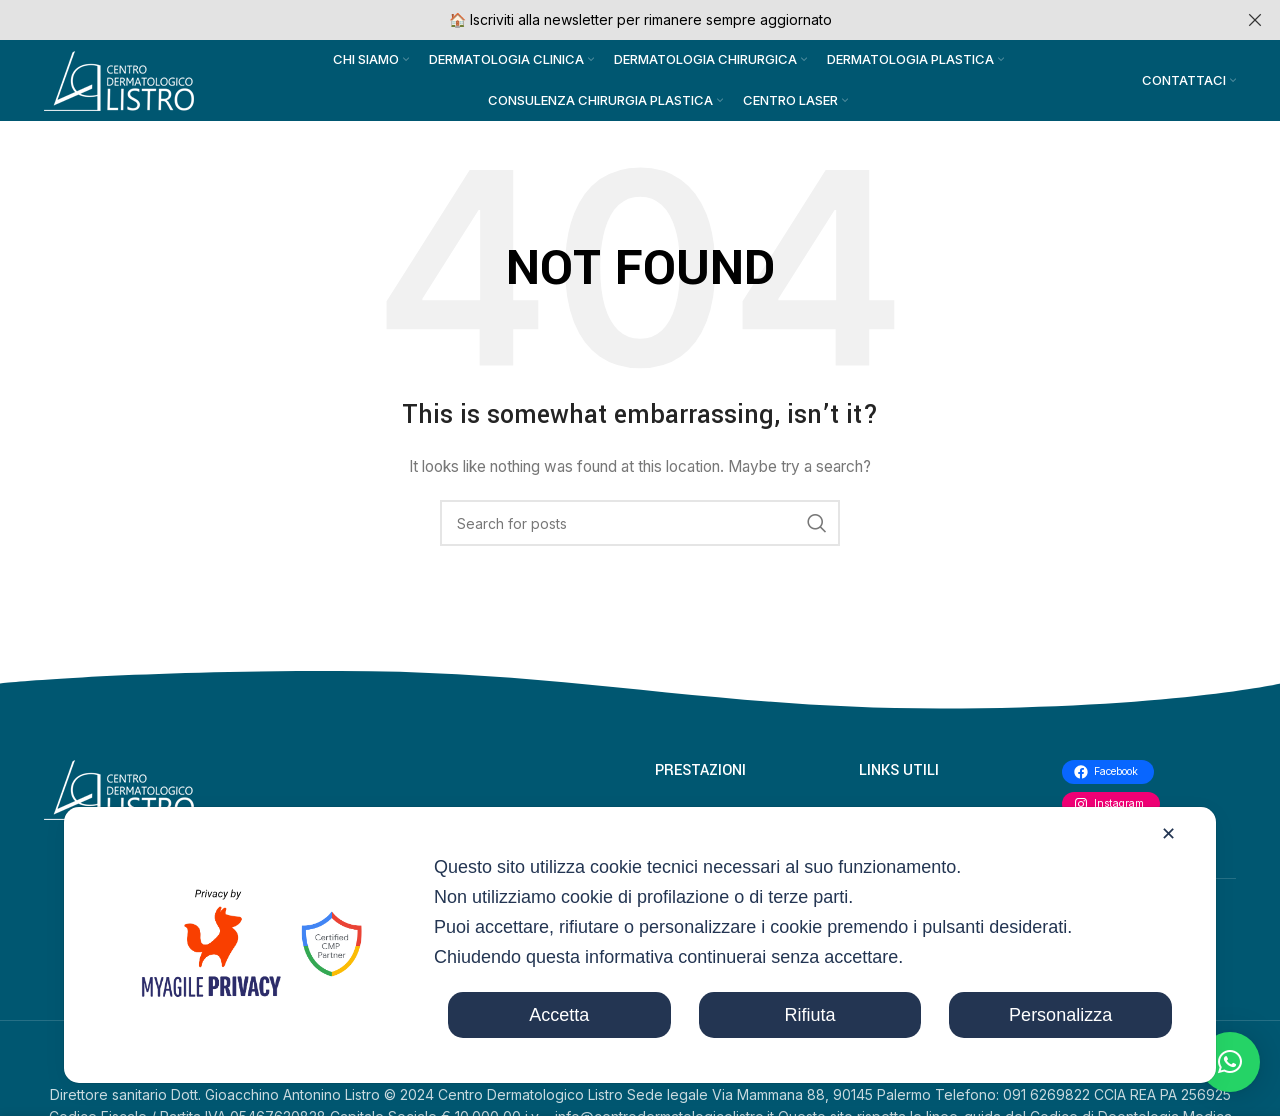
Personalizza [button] (1060, 1015)
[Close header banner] (1255, 20)
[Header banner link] (610, 20)
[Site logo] (119, 83)
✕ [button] (1168, 834)
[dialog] (640, 945)
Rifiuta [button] (809, 1015)
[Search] (640, 532)
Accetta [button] (559, 1015)
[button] (1230, 1062)
